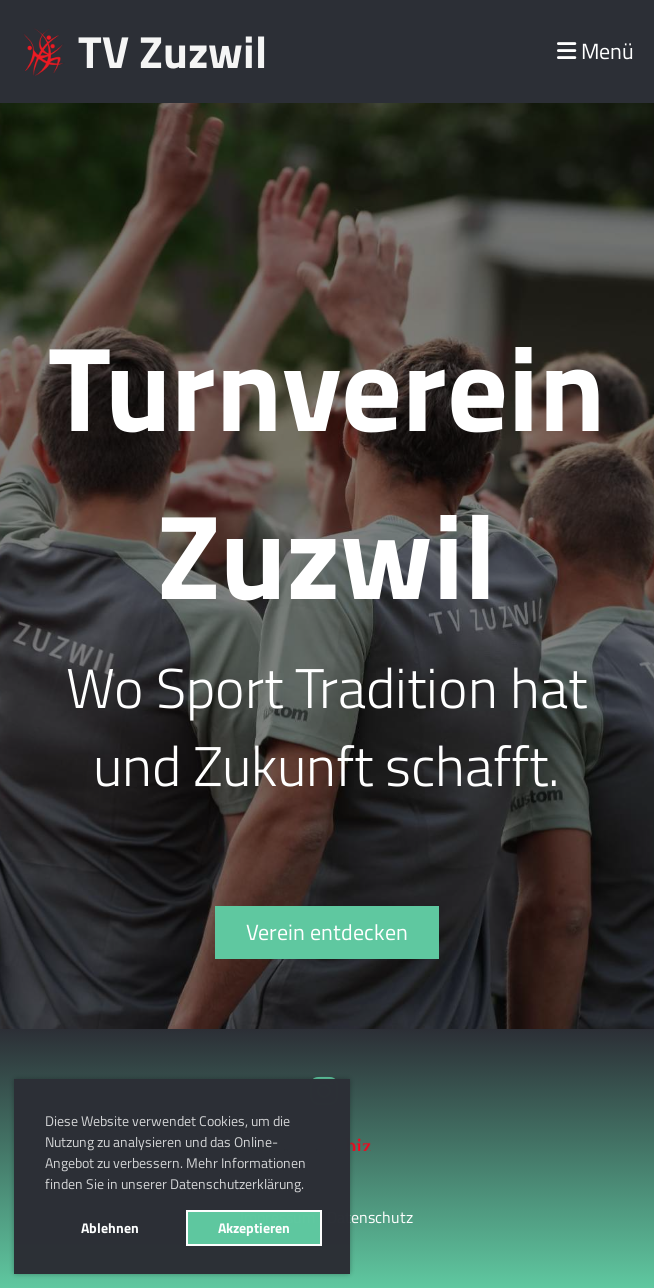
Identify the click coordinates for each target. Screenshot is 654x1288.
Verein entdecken (327, 932)
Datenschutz (370, 1217)
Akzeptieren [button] (254, 1228)
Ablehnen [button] (110, 1228)
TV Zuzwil (172, 51)
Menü (595, 51)
